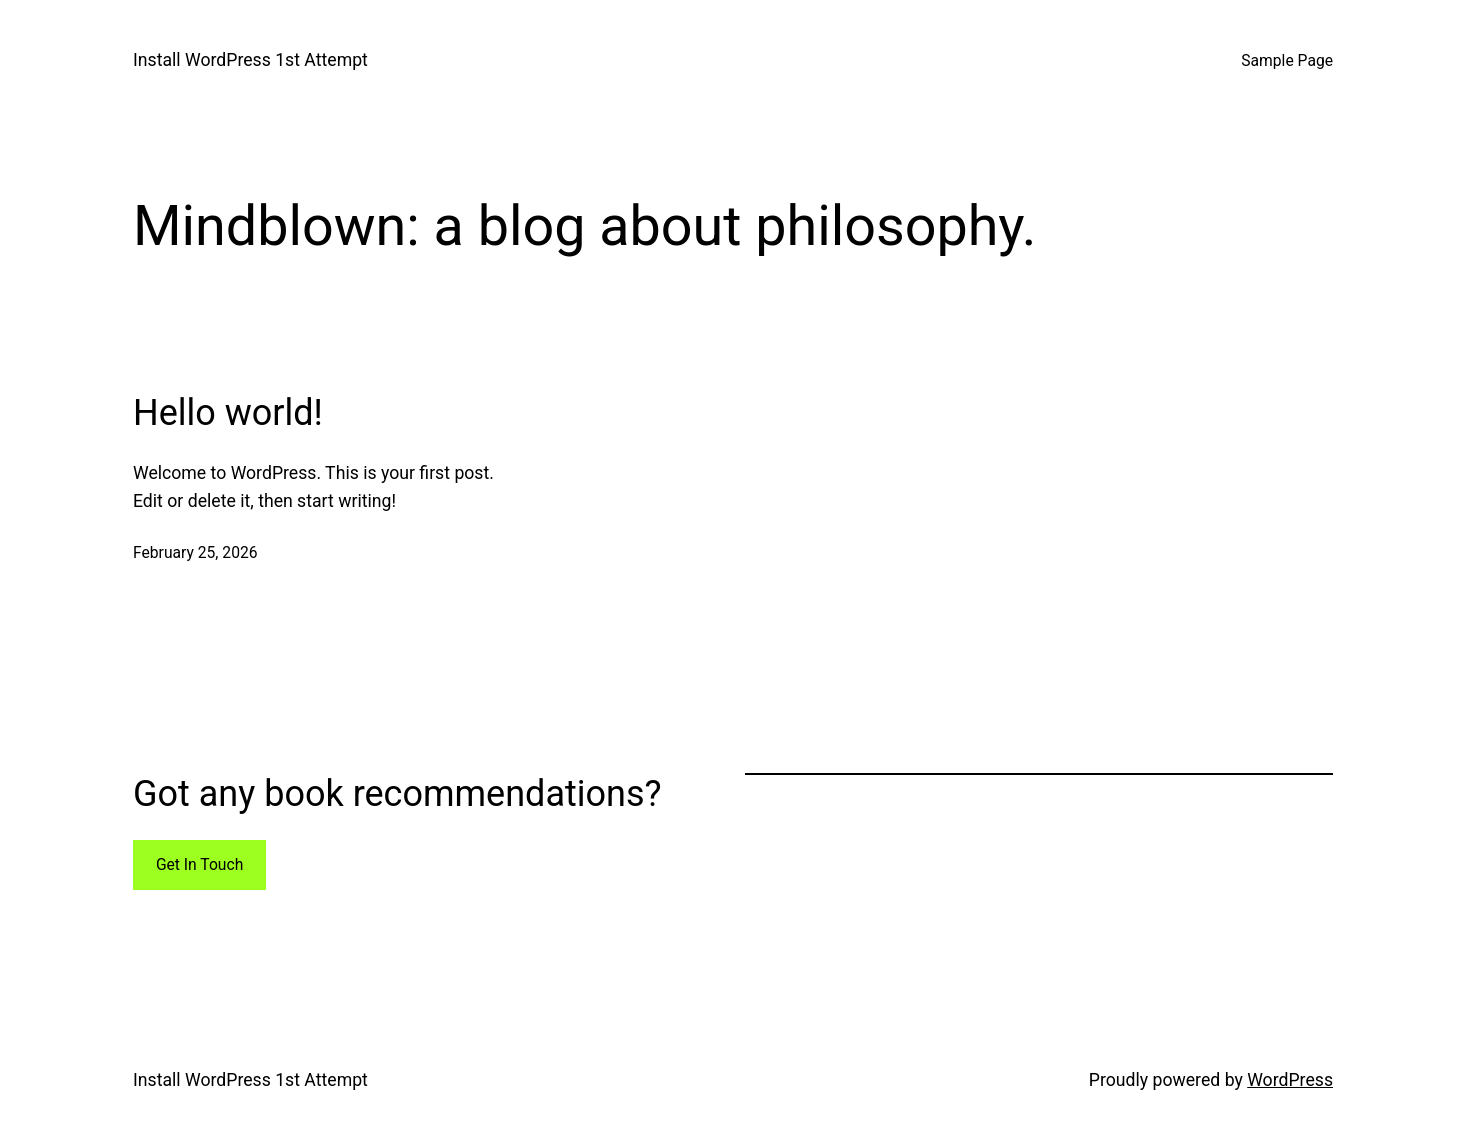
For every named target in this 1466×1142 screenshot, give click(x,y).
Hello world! (228, 413)
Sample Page (1287, 60)
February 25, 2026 (195, 552)
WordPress (1290, 1080)
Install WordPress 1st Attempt (250, 60)
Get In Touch (199, 864)
